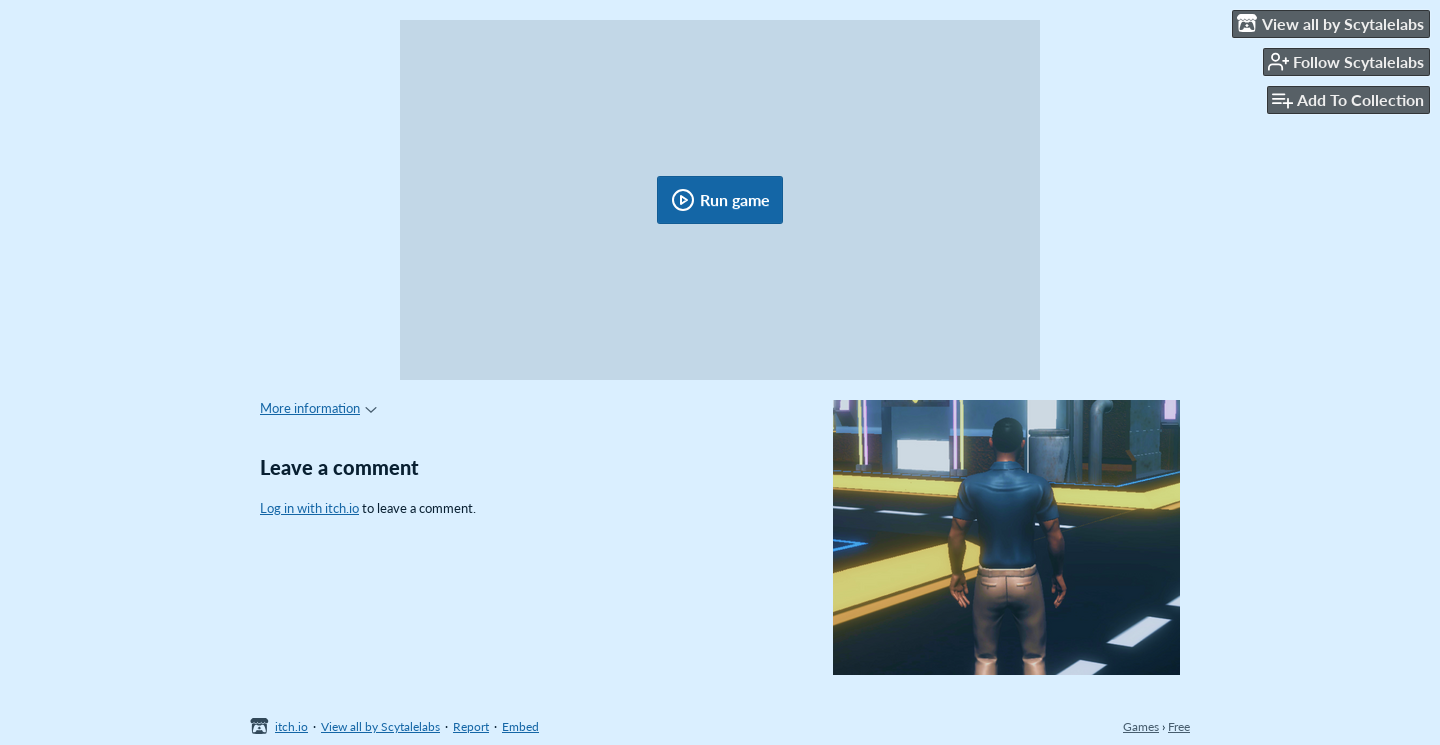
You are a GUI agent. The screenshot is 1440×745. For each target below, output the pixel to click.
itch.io (291, 726)
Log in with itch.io (309, 508)
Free (1179, 726)
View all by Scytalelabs (380, 726)
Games (1141, 726)
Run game (720, 200)
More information (318, 408)
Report (471, 726)
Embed (520, 726)
